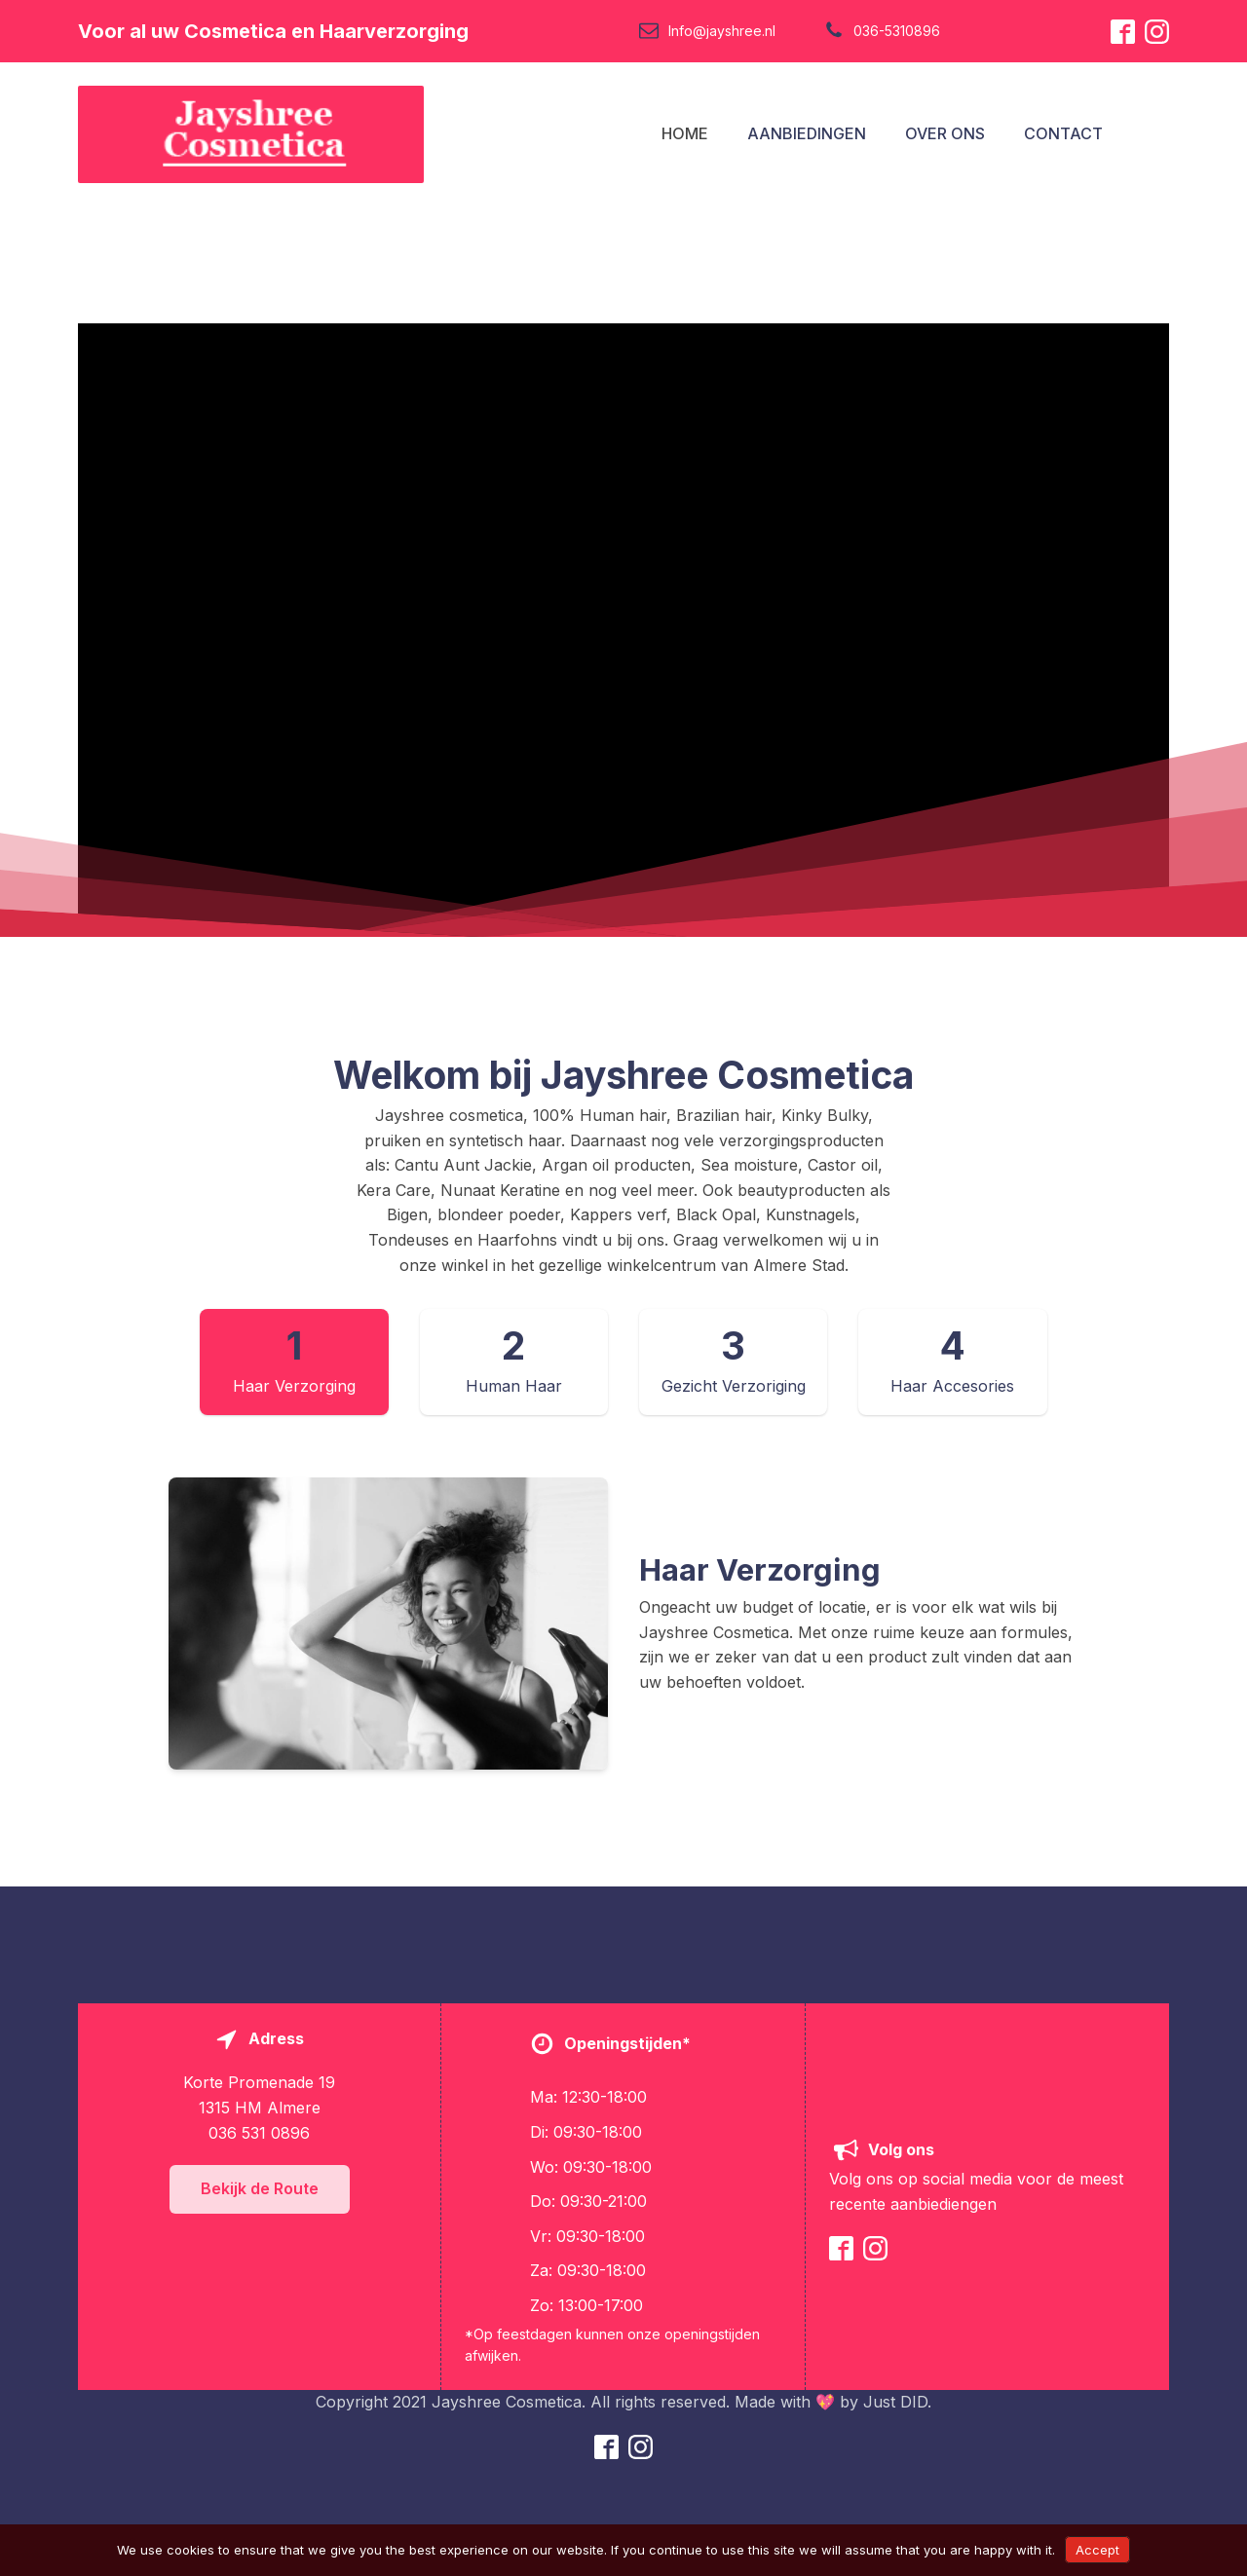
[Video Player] (623, 630)
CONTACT (1063, 133)
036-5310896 (896, 30)
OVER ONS (945, 133)
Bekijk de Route (260, 2188)
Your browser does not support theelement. (623, 630)
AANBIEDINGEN (806, 133)
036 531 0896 (259, 2133)
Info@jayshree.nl (721, 30)
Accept (1097, 2549)
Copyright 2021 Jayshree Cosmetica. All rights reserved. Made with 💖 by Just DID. (623, 2401)
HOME (684, 133)
